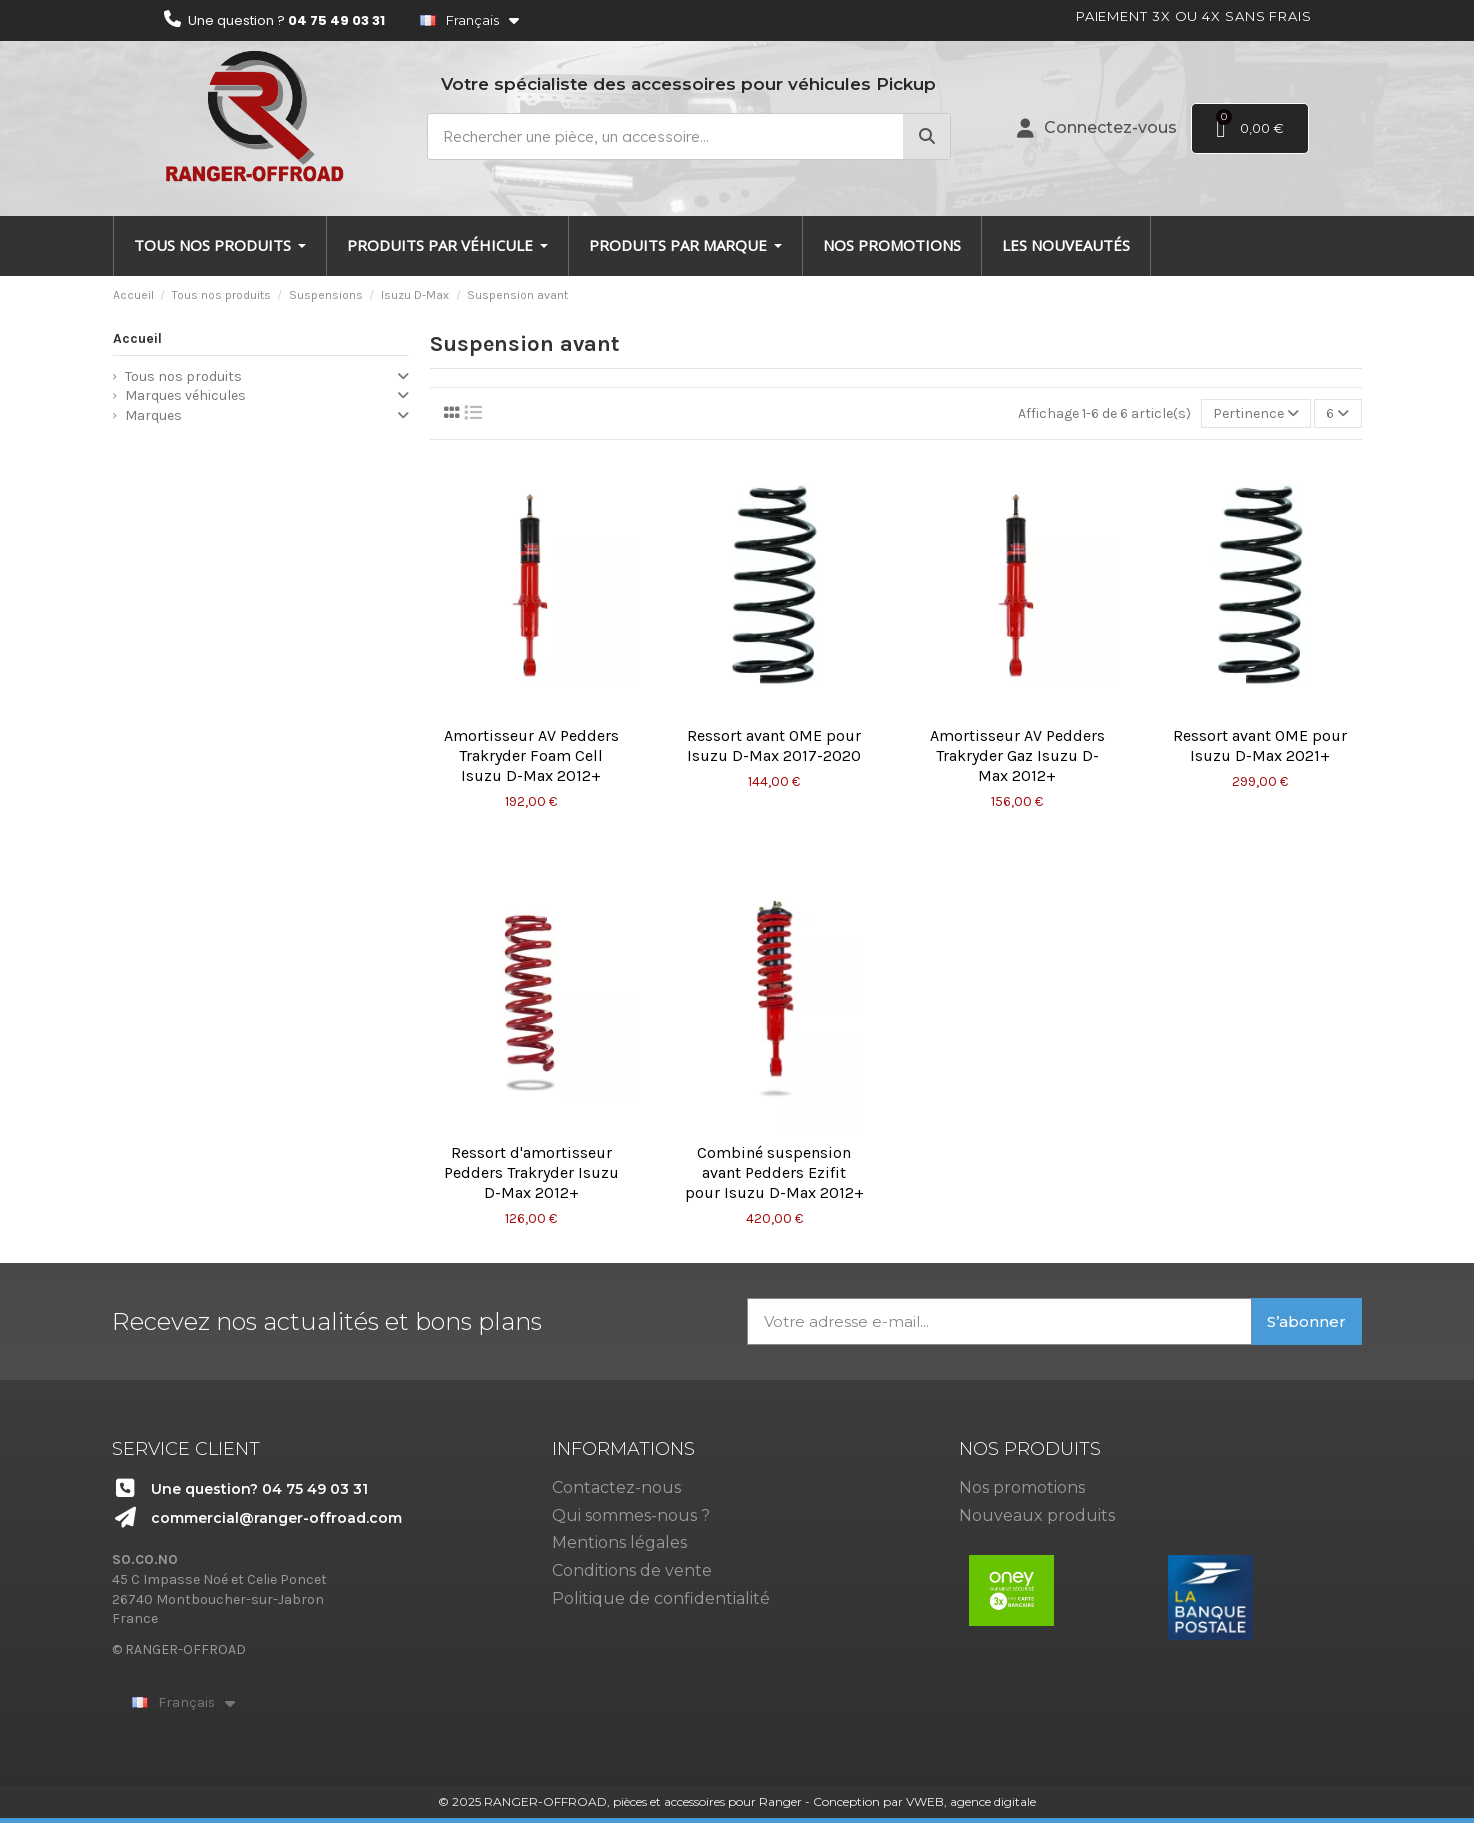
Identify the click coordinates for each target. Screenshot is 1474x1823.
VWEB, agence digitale (971, 1801)
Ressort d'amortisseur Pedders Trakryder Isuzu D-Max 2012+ (531, 1172)
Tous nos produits (183, 376)
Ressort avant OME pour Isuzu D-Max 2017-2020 (774, 745)
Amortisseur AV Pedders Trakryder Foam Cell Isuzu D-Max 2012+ (531, 755)
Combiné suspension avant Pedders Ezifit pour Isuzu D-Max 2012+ (774, 1172)
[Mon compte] (1097, 128)
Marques (153, 415)
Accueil (137, 338)
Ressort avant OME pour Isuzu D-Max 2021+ (1260, 745)
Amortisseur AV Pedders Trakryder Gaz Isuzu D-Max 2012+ (1017, 755)
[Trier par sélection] (1256, 413)
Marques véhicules (185, 395)
